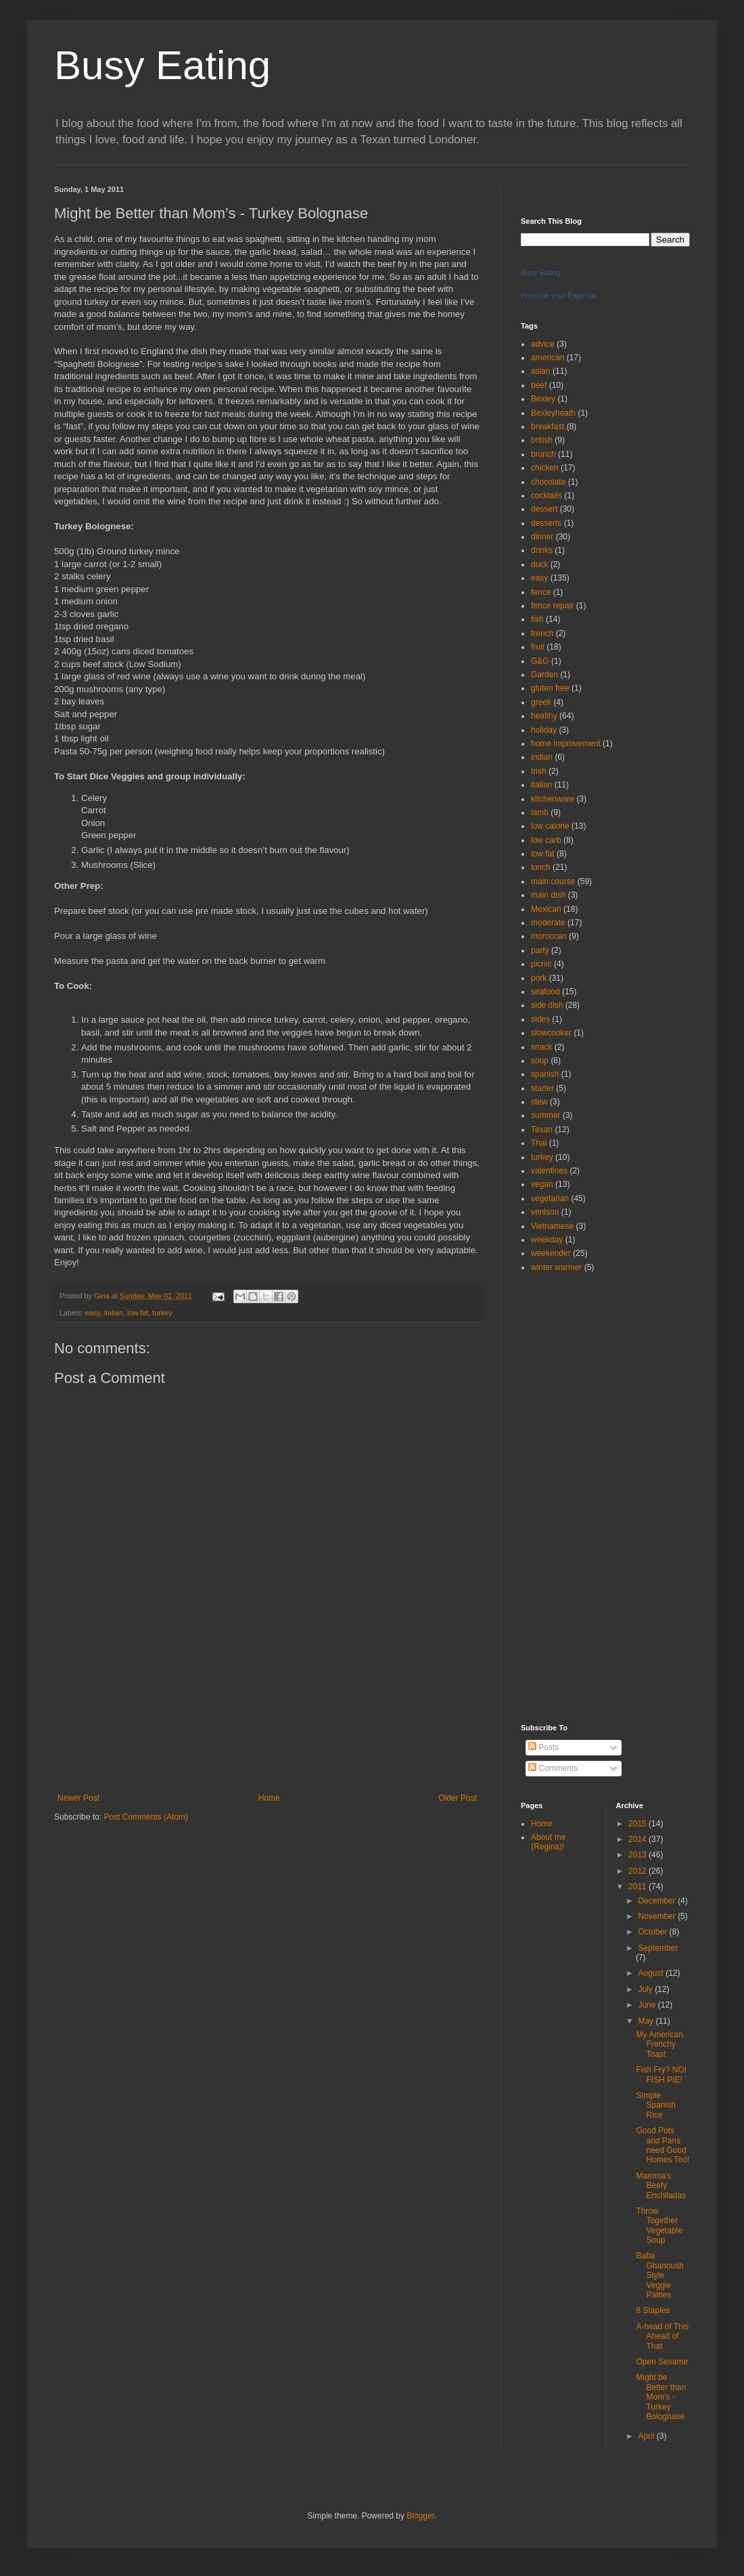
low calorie (550, 826)
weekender (551, 1253)
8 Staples (653, 2310)
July (646, 1989)
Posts (543, 1747)
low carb (546, 840)
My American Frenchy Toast (659, 2044)
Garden (544, 674)
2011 (638, 1886)
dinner (542, 536)
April (647, 2436)
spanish (545, 1074)
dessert (544, 509)
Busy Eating (162, 65)
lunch (541, 867)
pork (539, 978)
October (653, 1932)
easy (92, 1313)
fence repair (552, 605)
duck (539, 564)
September (658, 1948)
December (658, 1900)
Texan (542, 1129)
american (547, 357)
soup (540, 1060)
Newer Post (78, 1798)
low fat (137, 1313)
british (542, 440)
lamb (540, 812)
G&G (540, 661)
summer (545, 1115)
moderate (548, 922)
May (646, 2021)
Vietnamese (552, 1226)
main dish (548, 895)
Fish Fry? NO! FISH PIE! (661, 2074)
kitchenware (552, 799)
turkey (162, 1313)
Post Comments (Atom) (145, 1817)
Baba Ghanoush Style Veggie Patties (659, 2275)
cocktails (546, 495)
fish (537, 619)
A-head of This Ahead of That (662, 2336)
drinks (542, 550)
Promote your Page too (559, 295)
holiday (544, 730)
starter (542, 1088)
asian (541, 371)
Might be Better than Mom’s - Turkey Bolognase (661, 2397)
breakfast (547, 426)
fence (541, 592)
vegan (542, 1184)
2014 (638, 1839)
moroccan (549, 936)
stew (539, 1102)
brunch (543, 454)
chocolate (548, 482)
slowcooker (551, 1033)
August (652, 1973)
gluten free (550, 688)
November (658, 1916)
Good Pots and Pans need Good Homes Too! (662, 2145)
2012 (638, 1871)
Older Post (457, 1798)
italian (113, 1313)
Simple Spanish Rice (655, 2105)
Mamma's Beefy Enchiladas (661, 2185)
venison (545, 1212)
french (542, 633)
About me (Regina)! (548, 1841)
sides (540, 1019)
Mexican (546, 909)
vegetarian (550, 1198)
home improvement (566, 743)
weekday (547, 1239)
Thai (539, 1143)
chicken (545, 467)
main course (553, 881)
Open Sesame (662, 2361)
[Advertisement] (267, 1734)
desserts (546, 523)
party (540, 950)
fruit (537, 647)
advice (543, 344)
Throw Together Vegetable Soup (659, 2225)
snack (541, 1047)
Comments (553, 1768)
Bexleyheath (553, 413)
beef (539, 385)
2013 (638, 1855)
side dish (547, 1005)
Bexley (543, 399)
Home (269, 1798)
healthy (544, 716)
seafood (545, 991)
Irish (539, 771)
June (647, 2005)
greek (541, 702)
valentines (549, 1170)
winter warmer (556, 1267)
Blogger (420, 2516)
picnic (541, 964)
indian (542, 757)
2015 (638, 1823)
